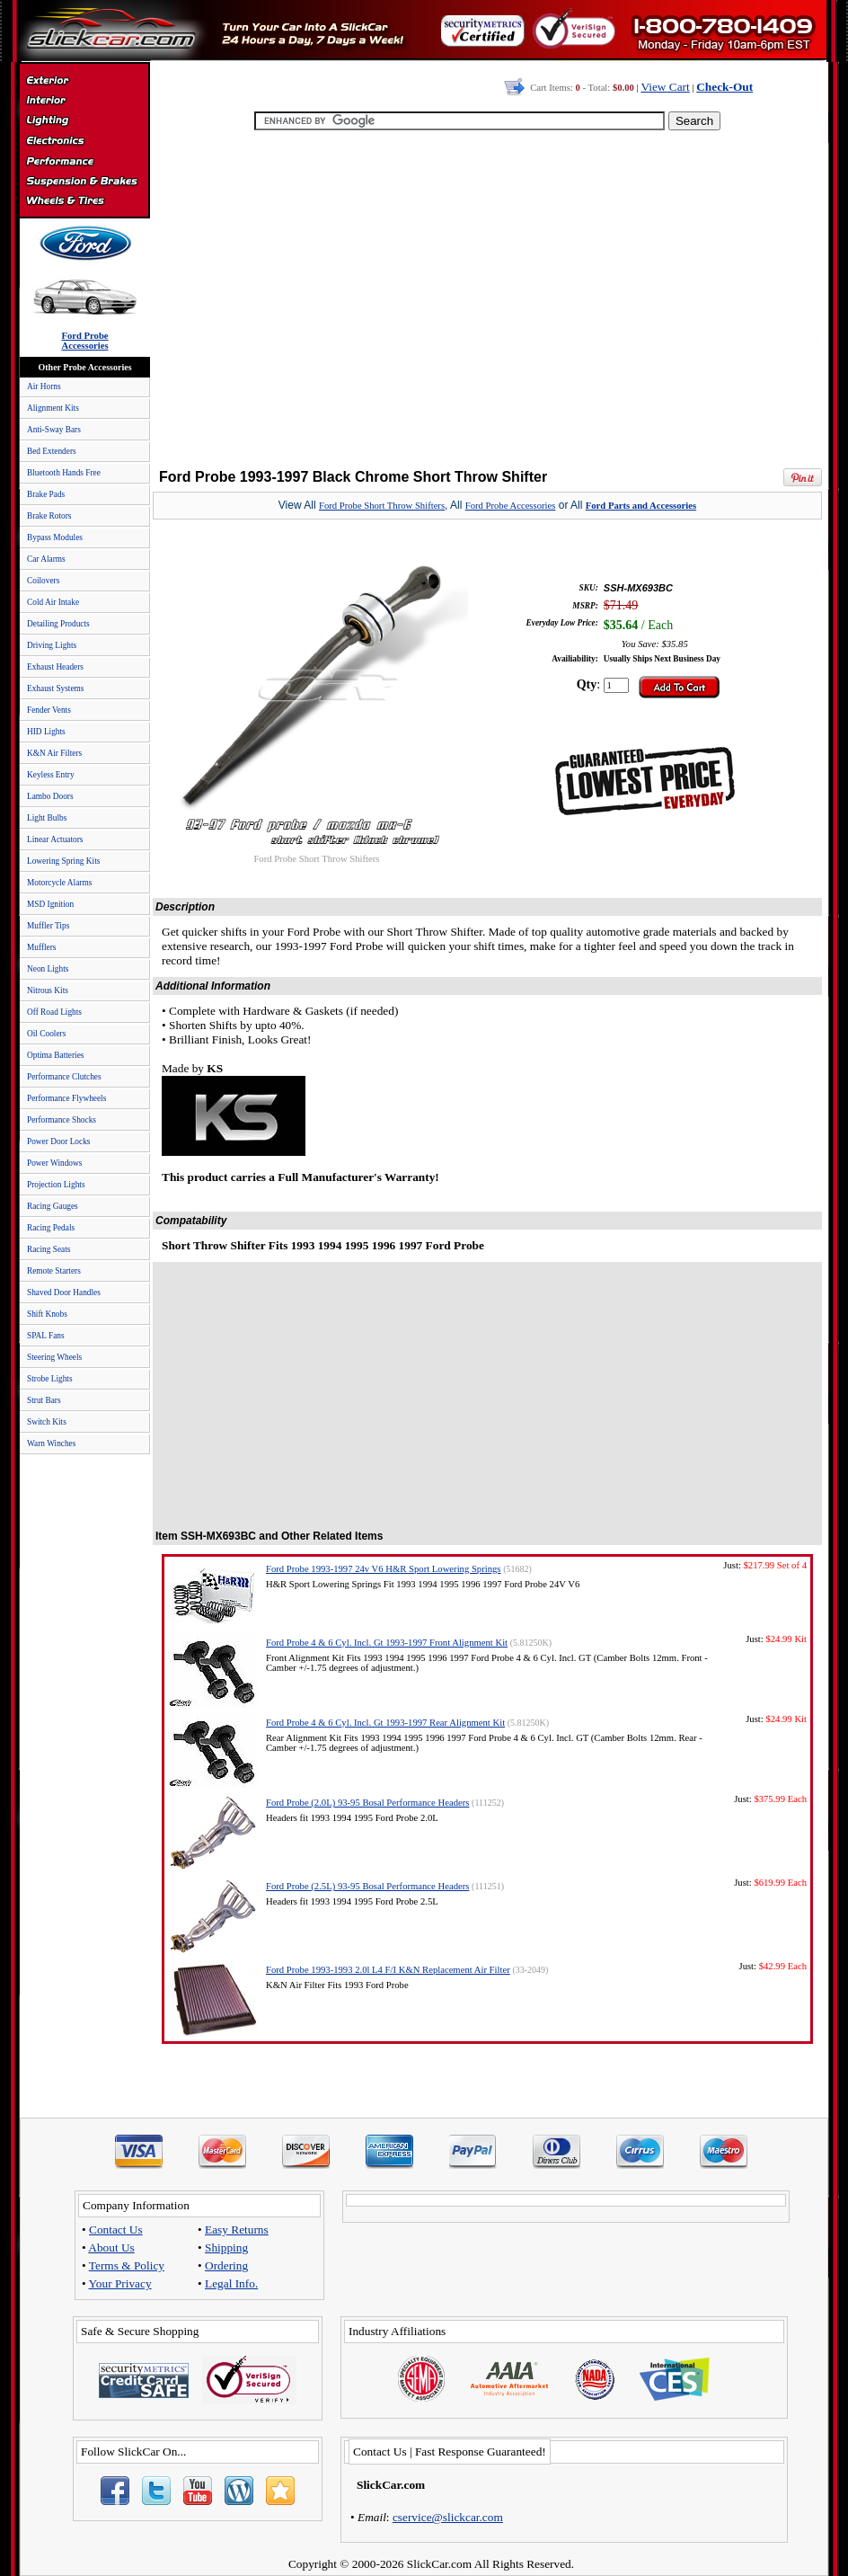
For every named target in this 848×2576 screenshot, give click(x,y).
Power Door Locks (58, 1141)
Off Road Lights (54, 1012)
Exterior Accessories (84, 83)
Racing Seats (48, 1249)
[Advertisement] (483, 301)
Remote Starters (54, 1270)
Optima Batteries (55, 1055)
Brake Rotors (49, 515)
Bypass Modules (55, 537)
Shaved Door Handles (64, 1292)
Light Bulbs (46, 817)
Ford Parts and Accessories (641, 506)
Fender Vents (49, 710)
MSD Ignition (50, 904)
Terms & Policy (126, 2265)
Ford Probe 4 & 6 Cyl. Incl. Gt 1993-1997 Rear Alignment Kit (385, 1723)
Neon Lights (47, 968)
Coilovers (43, 580)
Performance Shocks (61, 1119)
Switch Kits (46, 1421)
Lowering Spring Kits (63, 861)
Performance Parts (84, 162)
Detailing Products (58, 623)
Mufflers (41, 947)
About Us (111, 2247)
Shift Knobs (47, 1314)
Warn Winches (51, 1443)
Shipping (226, 2247)
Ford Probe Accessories (510, 506)
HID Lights (46, 731)
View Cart (664, 86)
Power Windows (54, 1163)
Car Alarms (46, 559)
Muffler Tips (48, 925)
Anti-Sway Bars (54, 429)
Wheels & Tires (84, 201)
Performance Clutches (64, 1076)
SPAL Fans (46, 1335)
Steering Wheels (54, 1357)
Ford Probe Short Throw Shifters (382, 506)
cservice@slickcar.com (448, 2517)
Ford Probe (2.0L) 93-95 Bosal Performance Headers (367, 1803)
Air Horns (44, 386)
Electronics (84, 142)
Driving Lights (51, 645)
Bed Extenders (51, 451)
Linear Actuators (55, 839)
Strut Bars (44, 1400)
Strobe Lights (50, 1378)
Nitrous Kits (47, 990)
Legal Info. (231, 2283)
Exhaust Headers (55, 666)
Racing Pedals (51, 1227)
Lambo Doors (50, 796)
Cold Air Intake (53, 602)
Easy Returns (237, 2229)
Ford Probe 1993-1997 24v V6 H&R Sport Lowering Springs (383, 1569)
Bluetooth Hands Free (64, 472)
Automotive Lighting (84, 122)
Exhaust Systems (55, 688)
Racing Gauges (52, 1206)
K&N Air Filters (54, 753)
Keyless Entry (51, 774)
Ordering (226, 2265)
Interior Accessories (84, 102)
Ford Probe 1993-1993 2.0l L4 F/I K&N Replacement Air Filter (388, 1970)
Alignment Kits (53, 408)
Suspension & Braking (84, 181)
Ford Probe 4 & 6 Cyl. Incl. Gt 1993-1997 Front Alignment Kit (387, 1643)
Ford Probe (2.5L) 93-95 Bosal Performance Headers (367, 1886)
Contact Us (116, 2229)
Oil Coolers (46, 1033)
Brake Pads (46, 494)
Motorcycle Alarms (59, 882)
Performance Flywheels (66, 1098)
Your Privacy (120, 2283)
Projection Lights (56, 1184)
